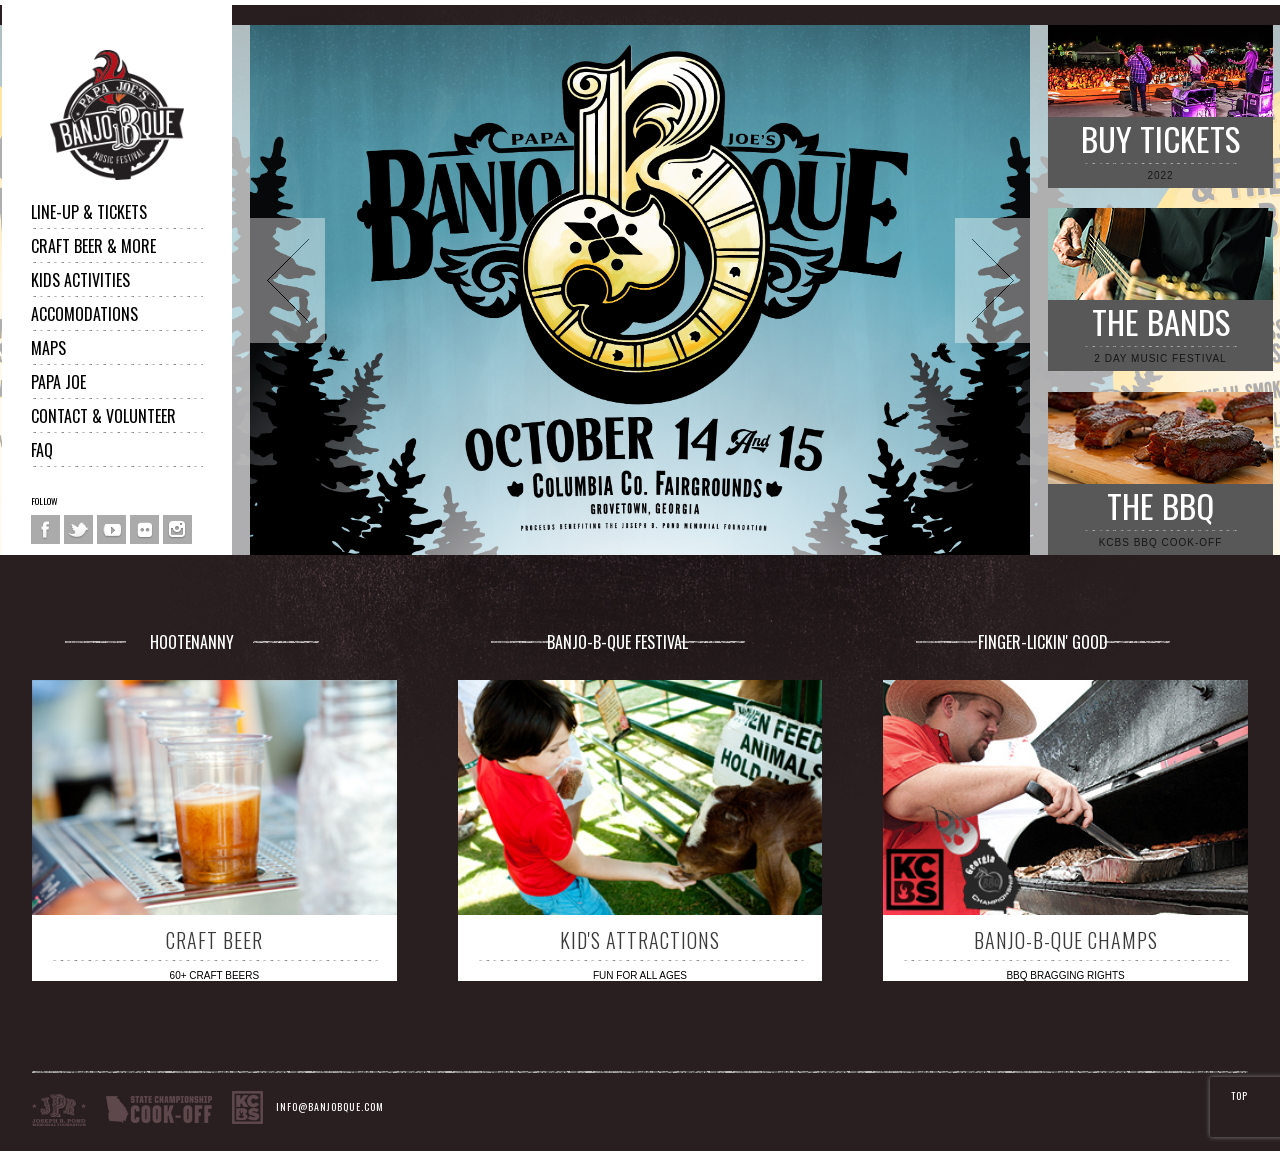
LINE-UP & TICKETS (89, 212)
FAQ (42, 450)
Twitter (78, 529)
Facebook (45, 529)
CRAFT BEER (214, 940)
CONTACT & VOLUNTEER (103, 416)
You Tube (111, 529)
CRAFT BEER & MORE (93, 246)
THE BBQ (1160, 505)
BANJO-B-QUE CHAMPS (1066, 940)
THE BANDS (1161, 321)
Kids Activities (80, 280)
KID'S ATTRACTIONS (640, 940)
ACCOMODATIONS (84, 314)
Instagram (177, 529)
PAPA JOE (58, 382)
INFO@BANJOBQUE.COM (330, 1107)
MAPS (48, 348)
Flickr (144, 529)
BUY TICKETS (1160, 138)
